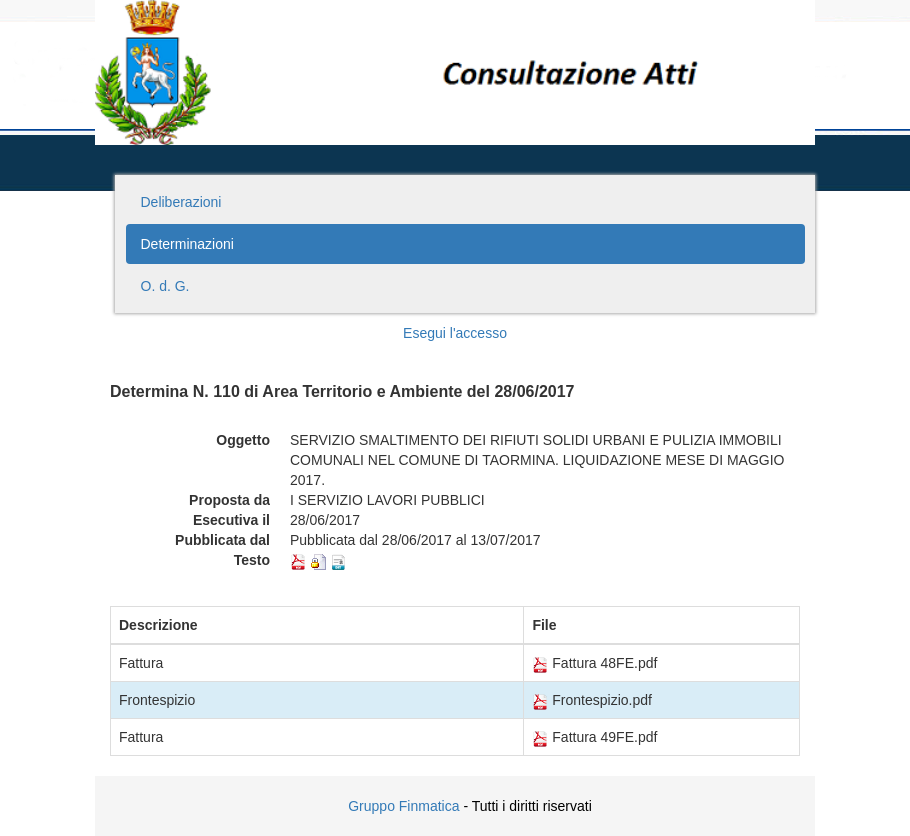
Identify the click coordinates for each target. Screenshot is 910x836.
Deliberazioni (181, 202)
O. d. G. (165, 286)
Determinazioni (187, 244)
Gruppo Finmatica (403, 806)
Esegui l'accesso (455, 333)
